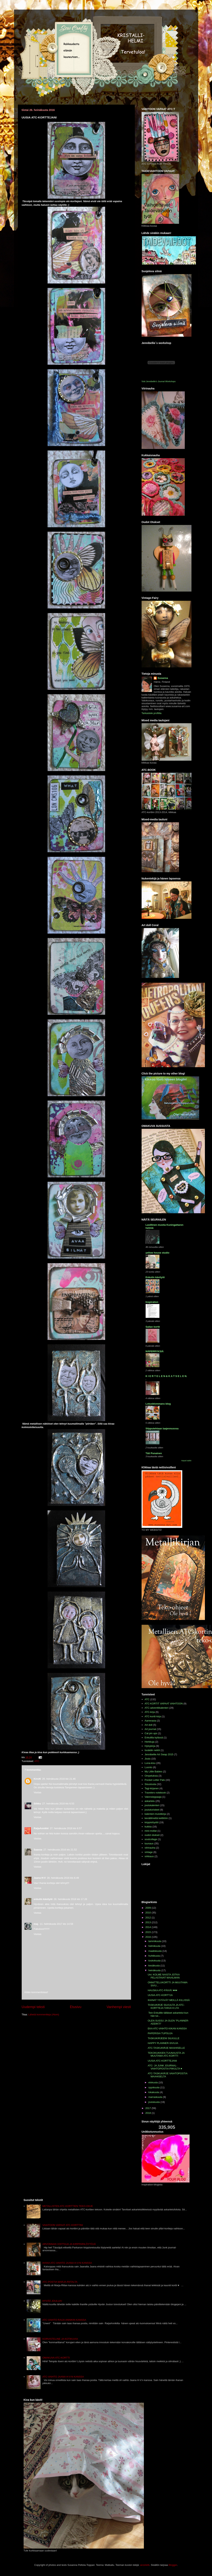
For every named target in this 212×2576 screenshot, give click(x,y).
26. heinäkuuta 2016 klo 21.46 (59, 1778)
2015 (148, 1932)
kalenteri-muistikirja (155, 1813)
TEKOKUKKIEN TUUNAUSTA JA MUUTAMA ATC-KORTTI (166, 2054)
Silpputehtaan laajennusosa (162, 1428)
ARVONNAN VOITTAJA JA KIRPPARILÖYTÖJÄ (69, 2244)
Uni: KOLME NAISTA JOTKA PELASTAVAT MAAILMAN (164, 1976)
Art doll (148, 1724)
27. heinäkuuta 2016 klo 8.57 (66, 1828)
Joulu (148, 1758)
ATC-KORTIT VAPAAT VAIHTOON (164, 1703)
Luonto (148, 1767)
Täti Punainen (154, 1453)
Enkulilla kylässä (154, 1737)
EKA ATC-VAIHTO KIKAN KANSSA (167, 2028)
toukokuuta (154, 1960)
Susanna (163, 678)
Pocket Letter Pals (155, 1779)
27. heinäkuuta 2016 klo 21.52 (60, 1849)
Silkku (37, 1803)
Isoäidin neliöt (152, 1750)
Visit (159, 381)
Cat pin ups (151, 1733)
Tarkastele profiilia (152, 713)
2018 (148, 2113)
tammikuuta (155, 1941)
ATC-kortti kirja (153, 1716)
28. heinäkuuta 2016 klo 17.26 (70, 1899)
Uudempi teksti (33, 2007)
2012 (148, 1917)
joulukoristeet (152, 1809)
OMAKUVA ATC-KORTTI (56, 2357)
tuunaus (149, 1843)
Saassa (38, 1849)
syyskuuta (154, 2087)
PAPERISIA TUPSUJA (160, 2033)
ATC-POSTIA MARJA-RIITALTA (60, 2281)
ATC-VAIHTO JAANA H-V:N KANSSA (63, 2376)
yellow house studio (157, 1252)
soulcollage (151, 1839)
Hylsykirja (150, 1746)
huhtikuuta (154, 1955)
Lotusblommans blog (158, 1403)
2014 (148, 1927)
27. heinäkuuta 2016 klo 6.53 (58, 1803)
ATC (36, 1761)
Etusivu (75, 2007)
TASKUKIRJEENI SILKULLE (163, 2038)
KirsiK (37, 1778)
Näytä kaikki (186, 1460)
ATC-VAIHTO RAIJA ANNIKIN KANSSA (64, 2319)
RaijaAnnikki (41, 1828)
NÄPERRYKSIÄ (155, 1351)
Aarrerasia (150, 1720)
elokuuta (153, 2082)
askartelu (150, 1801)
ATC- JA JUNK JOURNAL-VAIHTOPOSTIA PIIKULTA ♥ (165, 2067)
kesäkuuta (154, 1965)
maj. (36, 1923)
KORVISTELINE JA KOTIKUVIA (60, 2338)
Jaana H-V (40, 1877)
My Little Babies (153, 1771)
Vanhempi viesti (118, 2007)
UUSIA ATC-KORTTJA (160, 1995)
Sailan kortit (153, 1326)
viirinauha (150, 1847)
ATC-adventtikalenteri (156, 1707)
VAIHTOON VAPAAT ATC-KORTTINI (62, 2225)
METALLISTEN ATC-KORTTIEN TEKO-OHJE (67, 2206)
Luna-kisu (150, 1763)
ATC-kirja (150, 1712)
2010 (148, 1912)
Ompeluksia (151, 1775)
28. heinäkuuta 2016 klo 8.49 (63, 1877)
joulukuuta (154, 2102)
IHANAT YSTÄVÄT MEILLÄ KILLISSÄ (169, 2000)
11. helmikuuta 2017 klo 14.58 (56, 1923)
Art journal (150, 1729)
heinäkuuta (154, 1970)
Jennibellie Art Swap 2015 (159, 1754)
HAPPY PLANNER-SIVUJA (163, 2043)
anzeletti (144, 2565)
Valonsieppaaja (153, 1796)
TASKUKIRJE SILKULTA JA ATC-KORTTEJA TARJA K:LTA (166, 2006)
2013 (148, 1922)
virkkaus (149, 1856)
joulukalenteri (152, 1805)
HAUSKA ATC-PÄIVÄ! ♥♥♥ (162, 1990)
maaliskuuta (155, 1951)
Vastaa (37, 1792)
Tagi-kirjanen (152, 1788)
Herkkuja (149, 1741)
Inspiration (152, 1302)
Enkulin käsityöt (155, 1277)
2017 (148, 2108)
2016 (148, 1937)
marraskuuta (155, 2097)
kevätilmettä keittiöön (156, 1818)
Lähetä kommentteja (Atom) (43, 2014)
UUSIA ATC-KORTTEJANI (162, 2060)
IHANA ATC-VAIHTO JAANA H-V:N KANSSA (67, 2262)
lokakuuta (154, 2092)
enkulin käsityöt (43, 1899)
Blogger (173, 2565)
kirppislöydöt (151, 1822)
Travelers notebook (155, 1792)
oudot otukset (152, 1835)
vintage (149, 1852)
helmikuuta (154, 1946)
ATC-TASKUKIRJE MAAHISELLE (166, 2047)
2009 (148, 1907)
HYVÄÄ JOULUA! (52, 2300)
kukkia (148, 1826)
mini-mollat (151, 1830)
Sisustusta (150, 1784)
